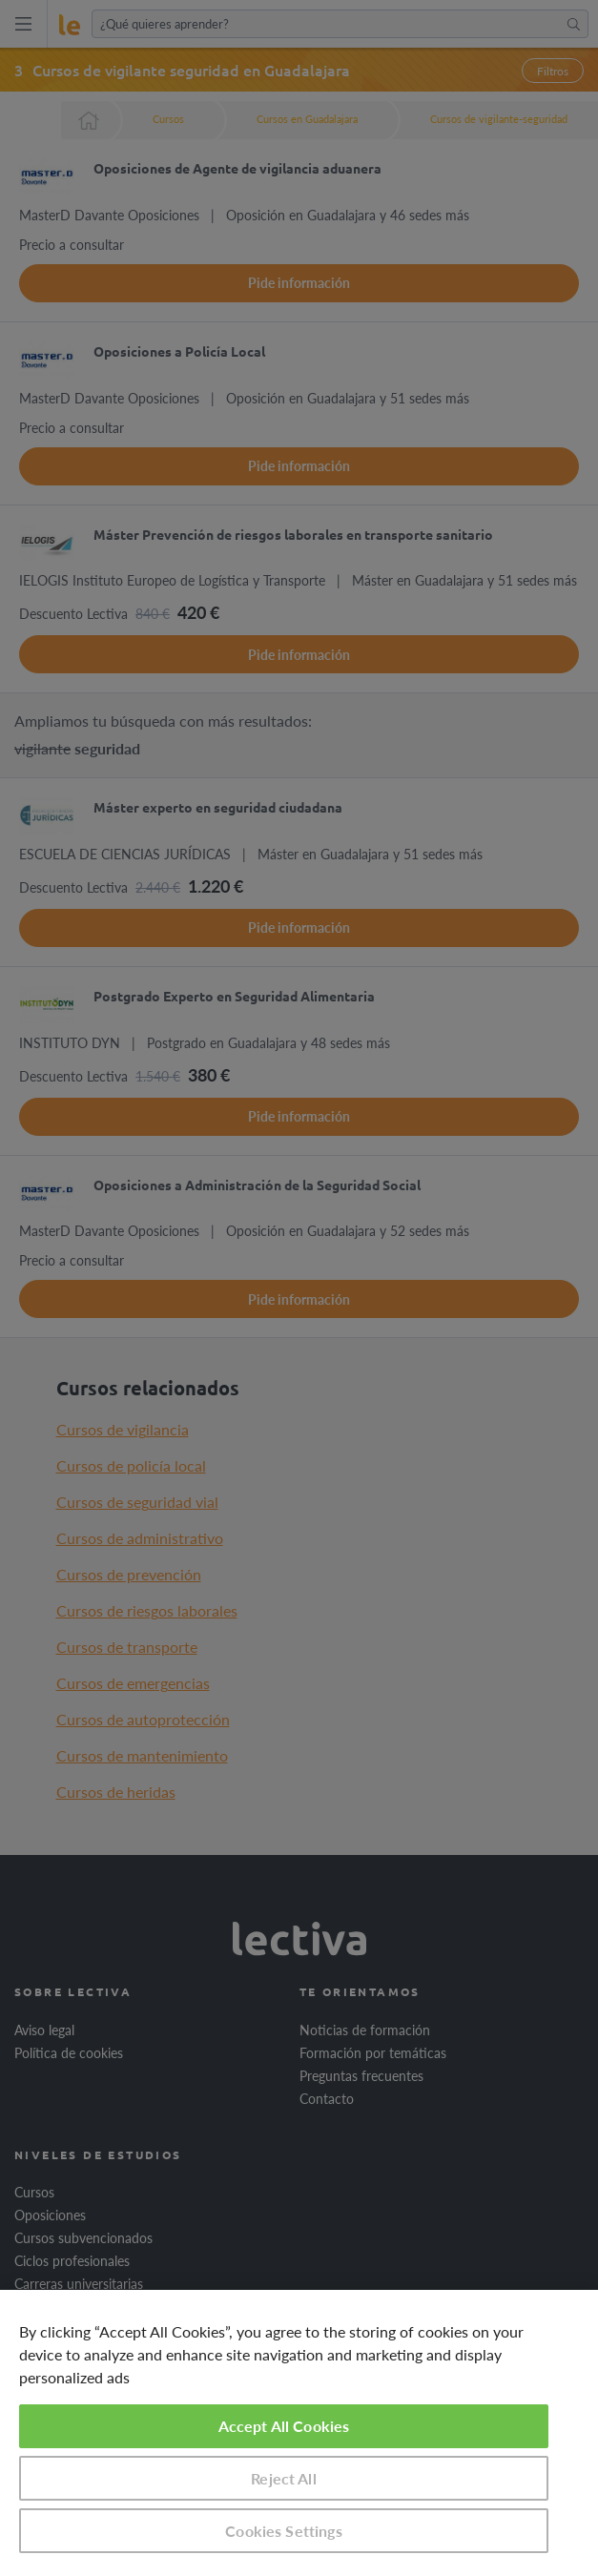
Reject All (284, 2478)
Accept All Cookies (284, 2426)
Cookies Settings (283, 2531)
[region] (299, 2433)
